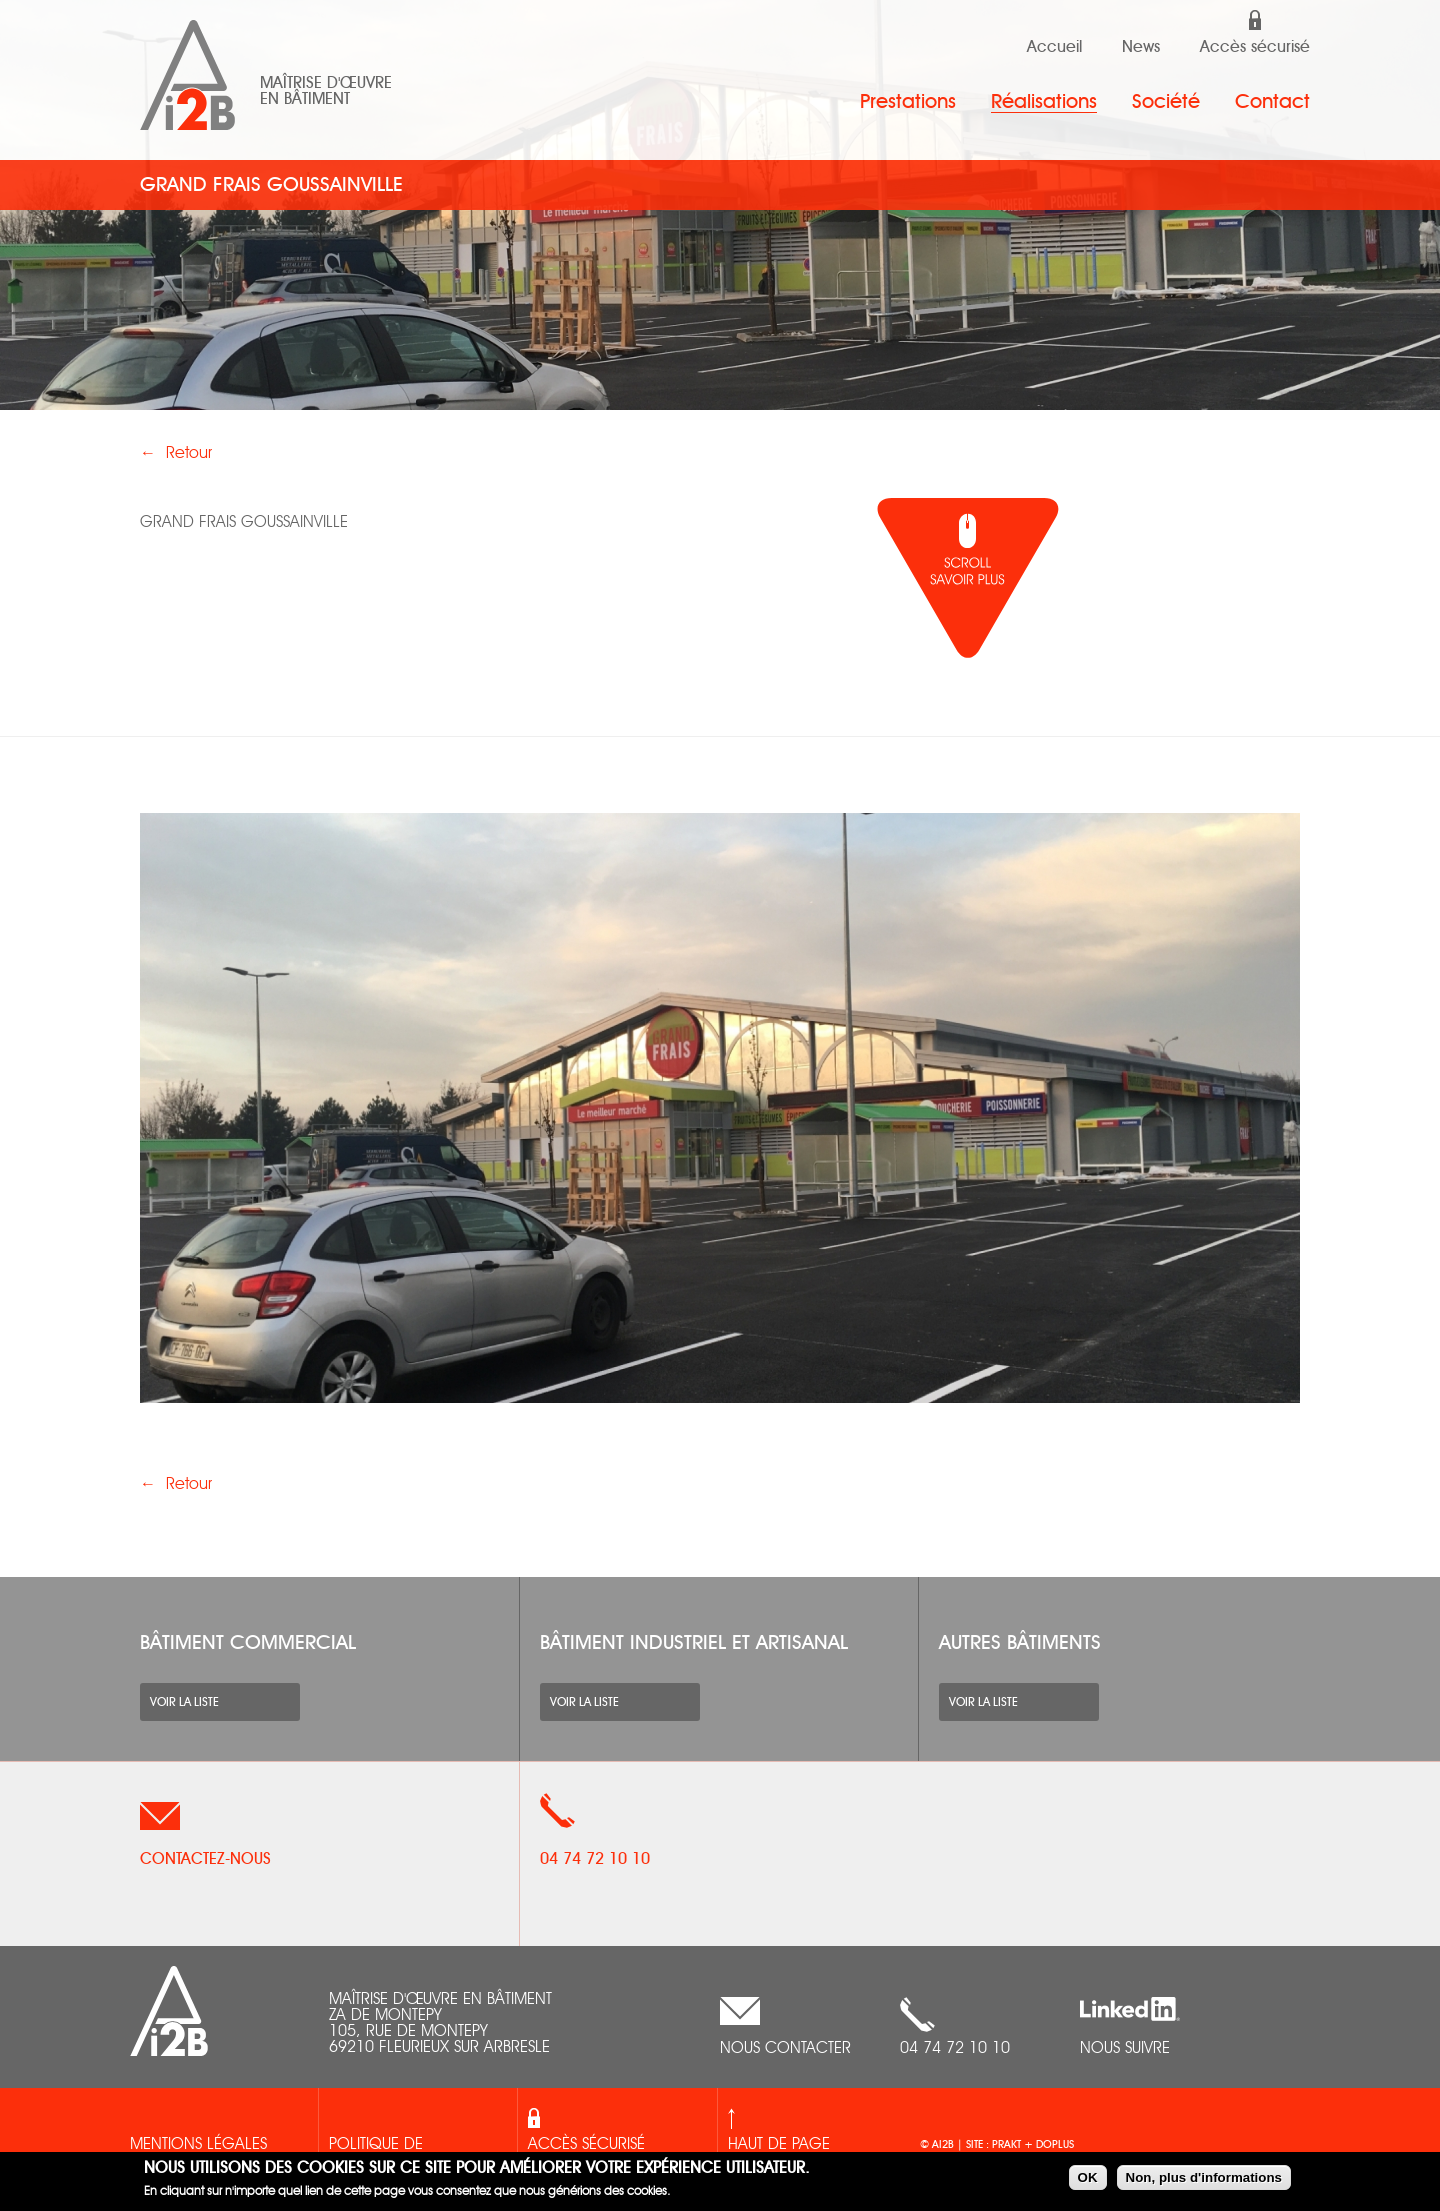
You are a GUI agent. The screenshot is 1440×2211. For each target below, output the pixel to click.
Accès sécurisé (1255, 47)
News (1141, 47)
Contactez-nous (205, 1859)
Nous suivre (1125, 2049)
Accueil (1054, 47)
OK (1088, 2177)
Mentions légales (198, 2145)
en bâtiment (305, 99)
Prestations (908, 102)
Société (1166, 102)
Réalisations (1044, 102)
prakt (1008, 2144)
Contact (1272, 102)
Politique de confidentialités (392, 2157)
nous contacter (785, 2049)
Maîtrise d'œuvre (326, 83)
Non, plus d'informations (1204, 2177)
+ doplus (1049, 2144)
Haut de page (779, 2145)
